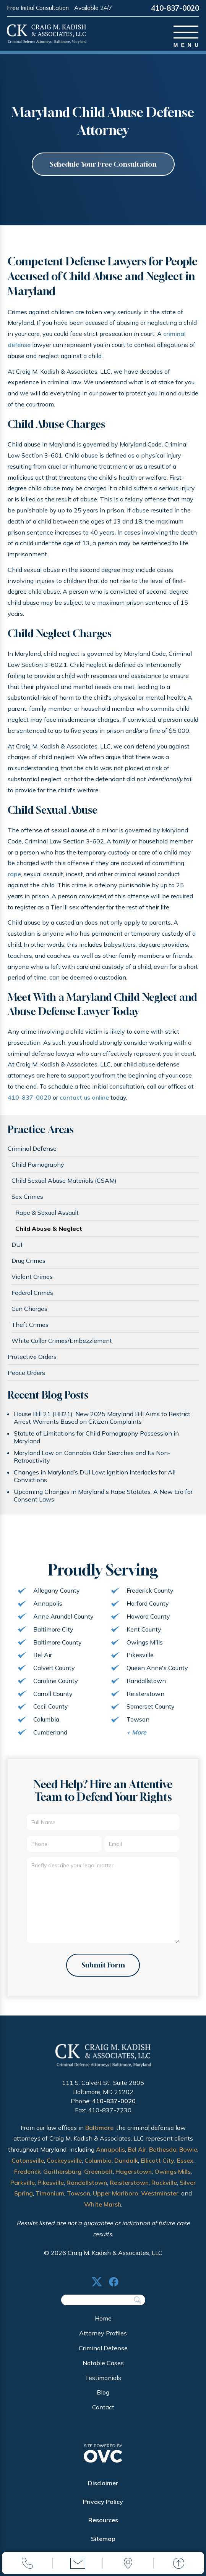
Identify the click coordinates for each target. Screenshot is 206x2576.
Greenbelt (98, 2177)
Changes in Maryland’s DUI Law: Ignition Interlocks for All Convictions (94, 1477)
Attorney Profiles (103, 2339)
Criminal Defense (32, 1150)
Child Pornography (37, 1166)
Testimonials (103, 2383)
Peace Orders (26, 1374)
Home (103, 2324)
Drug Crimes (28, 1262)
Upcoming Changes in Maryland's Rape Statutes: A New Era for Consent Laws (103, 1497)
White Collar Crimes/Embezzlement (61, 1342)
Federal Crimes (32, 1294)
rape (14, 875)
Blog (103, 2398)
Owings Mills (172, 2177)
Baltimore (99, 2133)
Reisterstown (129, 2188)
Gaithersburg (62, 2177)
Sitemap (103, 2544)
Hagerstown (133, 2177)
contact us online (84, 1099)
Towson (78, 2199)
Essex (185, 2166)
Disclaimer (103, 2488)
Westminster (159, 2199)
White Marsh (102, 2210)
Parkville (22, 2188)
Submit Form (103, 1970)
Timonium (50, 2199)
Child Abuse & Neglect (48, 1230)
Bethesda (163, 2155)
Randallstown (87, 2188)
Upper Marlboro (115, 2199)
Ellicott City (157, 2166)
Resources (103, 2525)
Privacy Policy (103, 2507)
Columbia (98, 2166)
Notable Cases (103, 2368)
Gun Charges (29, 1310)
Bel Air (137, 2155)
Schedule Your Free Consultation (103, 165)
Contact (103, 2412)
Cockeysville (64, 2166)
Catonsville (27, 2166)
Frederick (27, 2177)
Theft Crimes (30, 1326)
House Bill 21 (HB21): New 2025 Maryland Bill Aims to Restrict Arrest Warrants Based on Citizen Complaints (102, 1419)
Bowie (188, 2155)
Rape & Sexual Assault (47, 1214)
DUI (16, 1246)
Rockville (164, 2188)
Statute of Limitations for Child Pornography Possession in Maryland (96, 1438)
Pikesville (50, 2188)
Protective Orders (32, 1358)
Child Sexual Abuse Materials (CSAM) (64, 1182)
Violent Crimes (32, 1278)
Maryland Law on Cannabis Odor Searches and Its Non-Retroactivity (92, 1458)
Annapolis (110, 2155)
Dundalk (126, 2166)
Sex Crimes (27, 1198)
